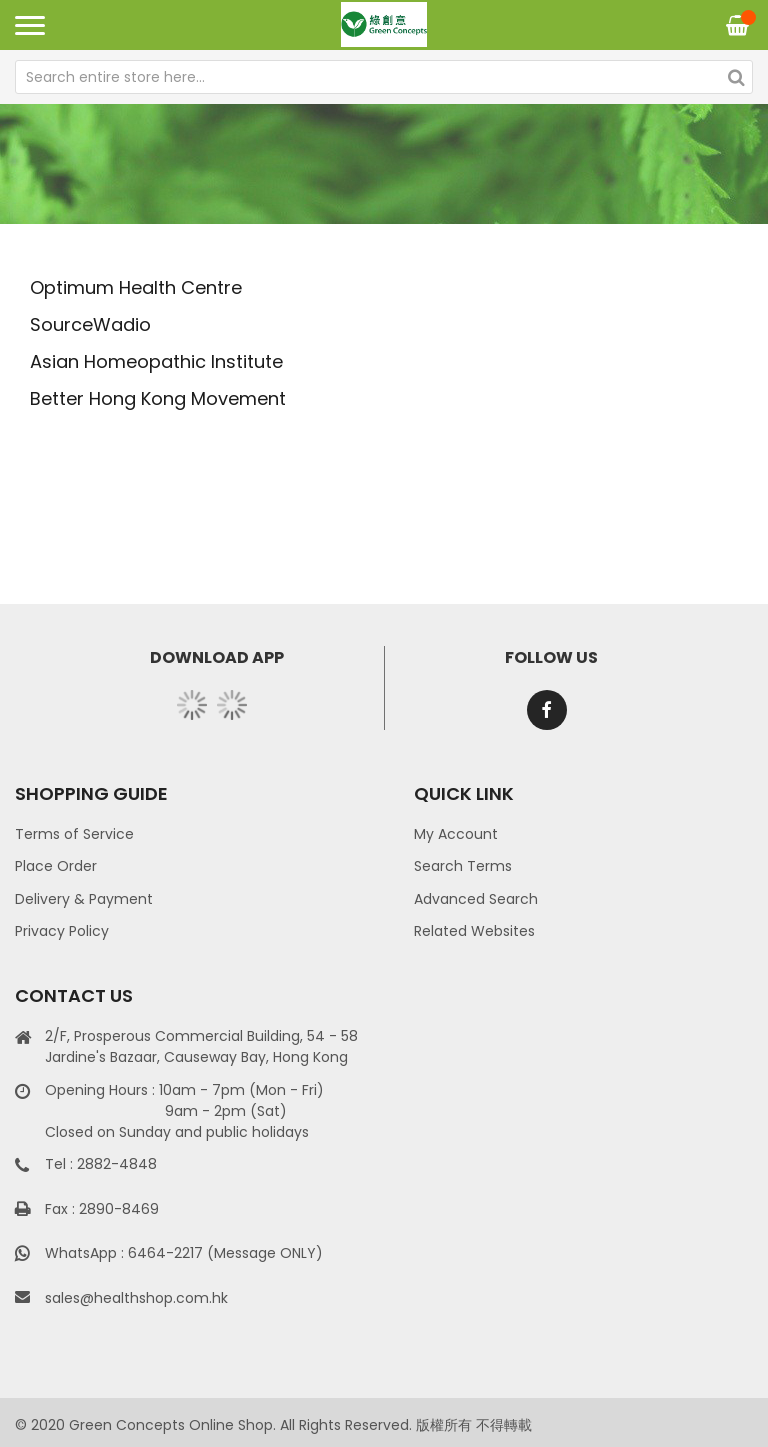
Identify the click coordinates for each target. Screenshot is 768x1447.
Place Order (56, 866)
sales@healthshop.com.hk (136, 1298)
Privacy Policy (62, 931)
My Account (456, 834)
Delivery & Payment (84, 899)
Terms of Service (74, 834)
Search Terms (463, 866)
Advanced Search (476, 899)
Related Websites (474, 931)
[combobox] (384, 77)
